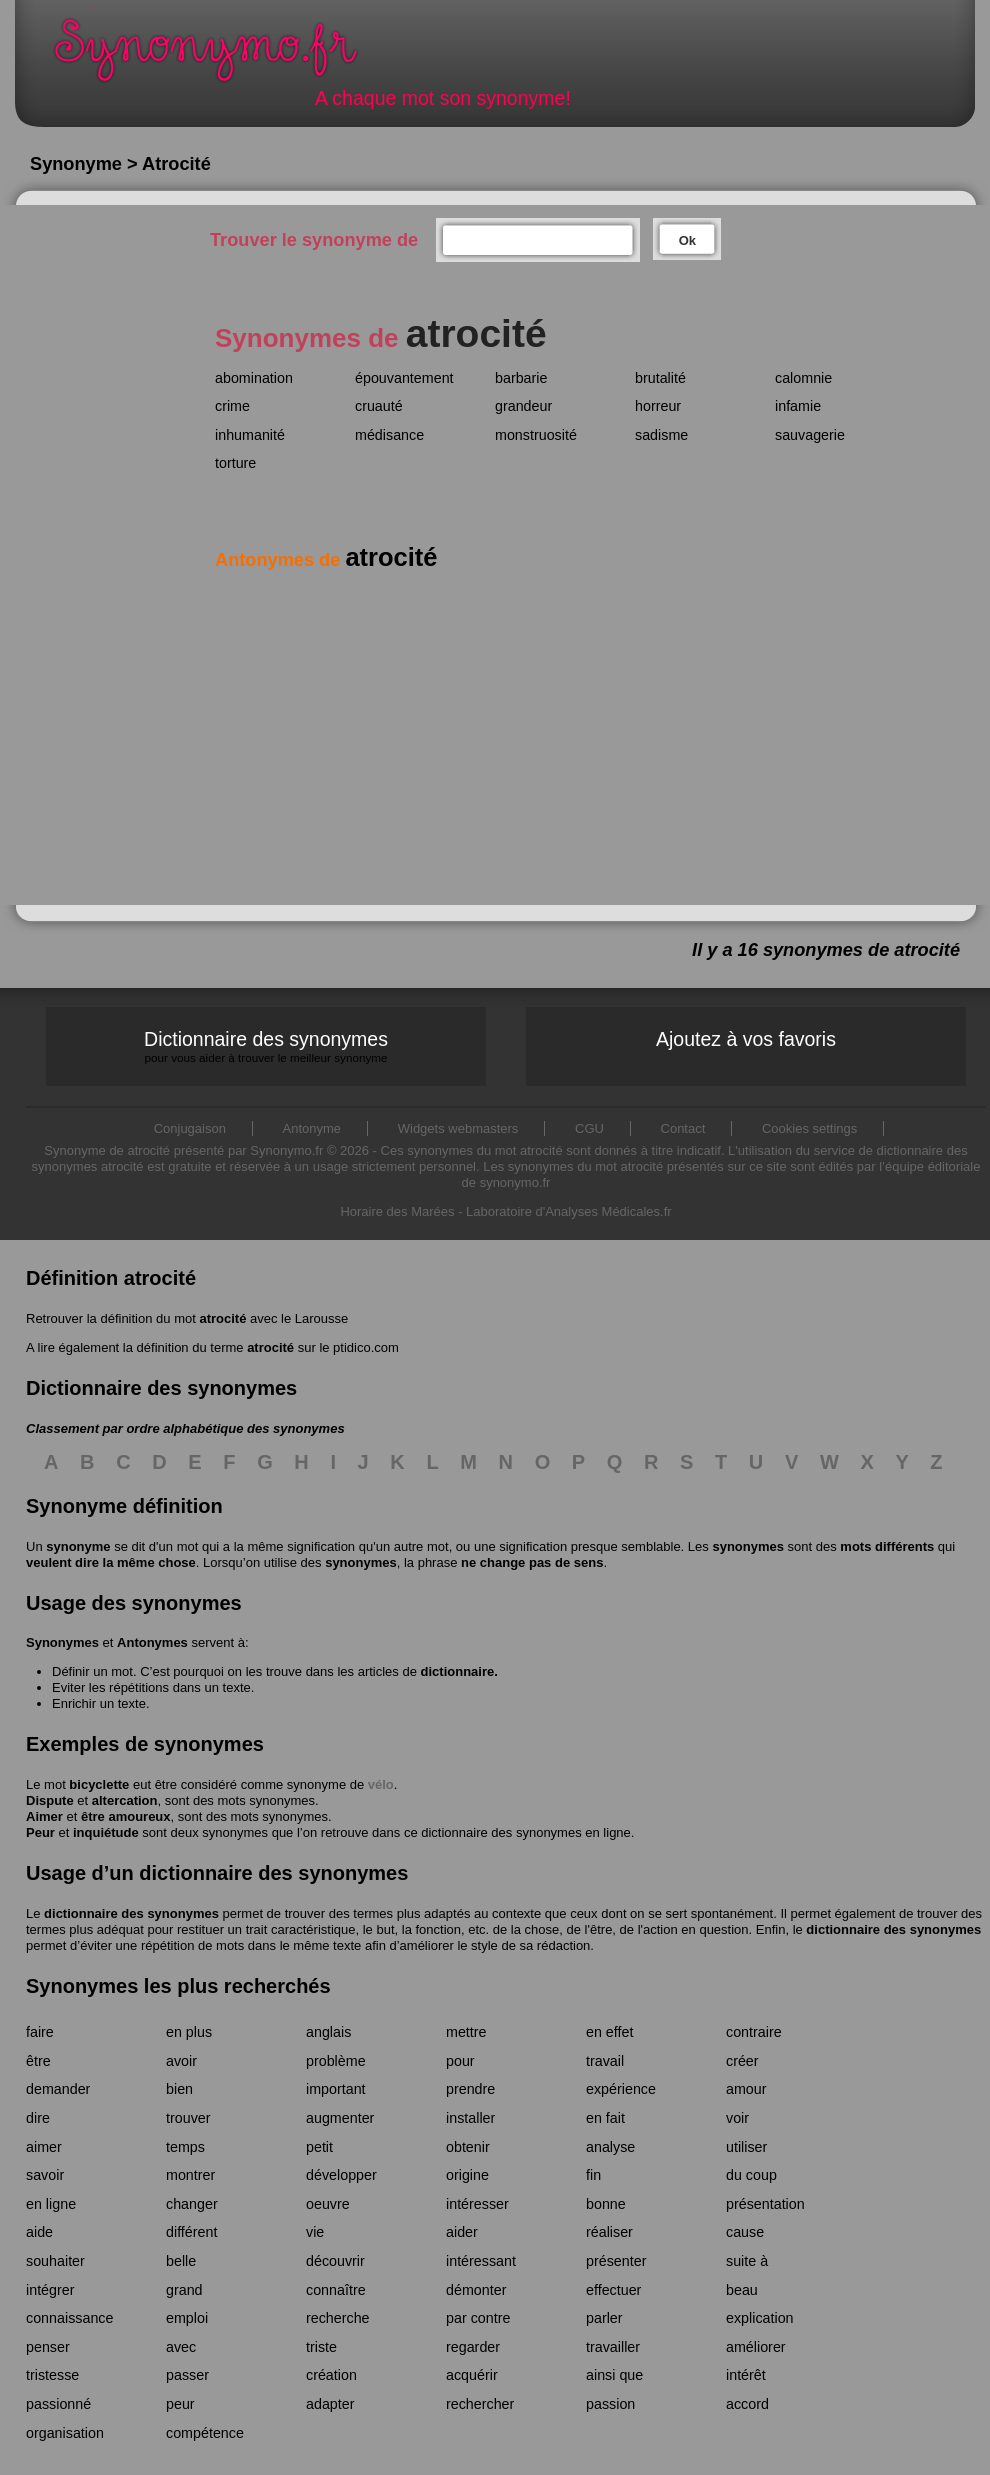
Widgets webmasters (458, 1128)
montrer (190, 2175)
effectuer (613, 2290)
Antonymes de (326, 560)
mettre (466, 2032)
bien (179, 2089)
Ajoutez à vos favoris (746, 1039)
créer (742, 2061)
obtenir (468, 2147)
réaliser (609, 2232)
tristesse (52, 2375)
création (331, 2375)
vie (315, 2232)
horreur (658, 406)
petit (319, 2147)
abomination (254, 378)
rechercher (480, 2404)
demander (58, 2089)
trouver (188, 2118)
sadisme (661, 435)
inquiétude (106, 1832)
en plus (189, 2032)
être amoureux (126, 1816)
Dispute (50, 1800)
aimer (44, 2147)
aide (39, 2232)
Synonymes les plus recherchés (178, 1986)
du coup (751, 2175)
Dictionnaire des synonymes (266, 1046)
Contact (683, 1128)
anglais (328, 2032)
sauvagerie (810, 435)
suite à (747, 2261)
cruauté (379, 406)
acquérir (472, 2375)
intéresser (477, 2204)
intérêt (746, 2375)
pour (460, 2061)
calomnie (803, 378)
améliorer (756, 2347)
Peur (40, 1832)
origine (467, 2175)
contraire (754, 2032)
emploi (187, 2318)
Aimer (44, 1816)
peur (180, 2404)
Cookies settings (809, 1128)
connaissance (69, 2318)
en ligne (51, 2204)
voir (737, 2118)
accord (747, 2404)
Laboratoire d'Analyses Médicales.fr (569, 1211)
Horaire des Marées (397, 1211)
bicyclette (99, 1784)
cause (745, 2232)
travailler (613, 2347)
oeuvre (328, 2204)
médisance (389, 435)
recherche (338, 2318)
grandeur (523, 406)
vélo (381, 1784)
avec (181, 2347)
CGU (589, 1128)
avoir (181, 2061)
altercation (125, 1800)
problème (336, 2061)
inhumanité (250, 435)
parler (604, 2318)
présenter (616, 2261)
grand (184, 2290)
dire (38, 2118)
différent (191, 2232)
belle (181, 2261)
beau (742, 2290)
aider (462, 2232)
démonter (476, 2290)
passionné (58, 2404)
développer (341, 2175)
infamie (798, 406)
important (336, 2089)
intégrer (50, 2290)
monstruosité (536, 435)
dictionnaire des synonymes (131, 1913)
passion (610, 2404)
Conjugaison (190, 1128)
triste (321, 2347)
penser (48, 2347)
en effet (609, 2032)
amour (746, 2089)
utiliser (746, 2147)
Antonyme (312, 1128)
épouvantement (404, 378)
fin (593, 2175)
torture (235, 463)
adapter (330, 2404)
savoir (45, 2175)
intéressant (481, 2261)
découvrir (335, 2261)
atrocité (222, 1318)
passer (187, 2375)
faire (40, 2032)
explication (760, 2318)
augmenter (340, 2118)
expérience (621, 2089)
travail (605, 2061)
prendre (470, 2089)
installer (470, 2118)
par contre (478, 2318)
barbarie (521, 378)
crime (232, 406)
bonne (606, 2204)
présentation (765, 2204)
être (38, 2061)
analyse (610, 2147)
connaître (336, 2290)
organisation (65, 2433)
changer (192, 2204)
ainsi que (614, 2375)
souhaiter (55, 2261)
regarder (473, 2347)
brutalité (660, 378)
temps (185, 2147)
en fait (605, 2118)
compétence (205, 2433)
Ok (687, 240)
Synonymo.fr (219, 55)
